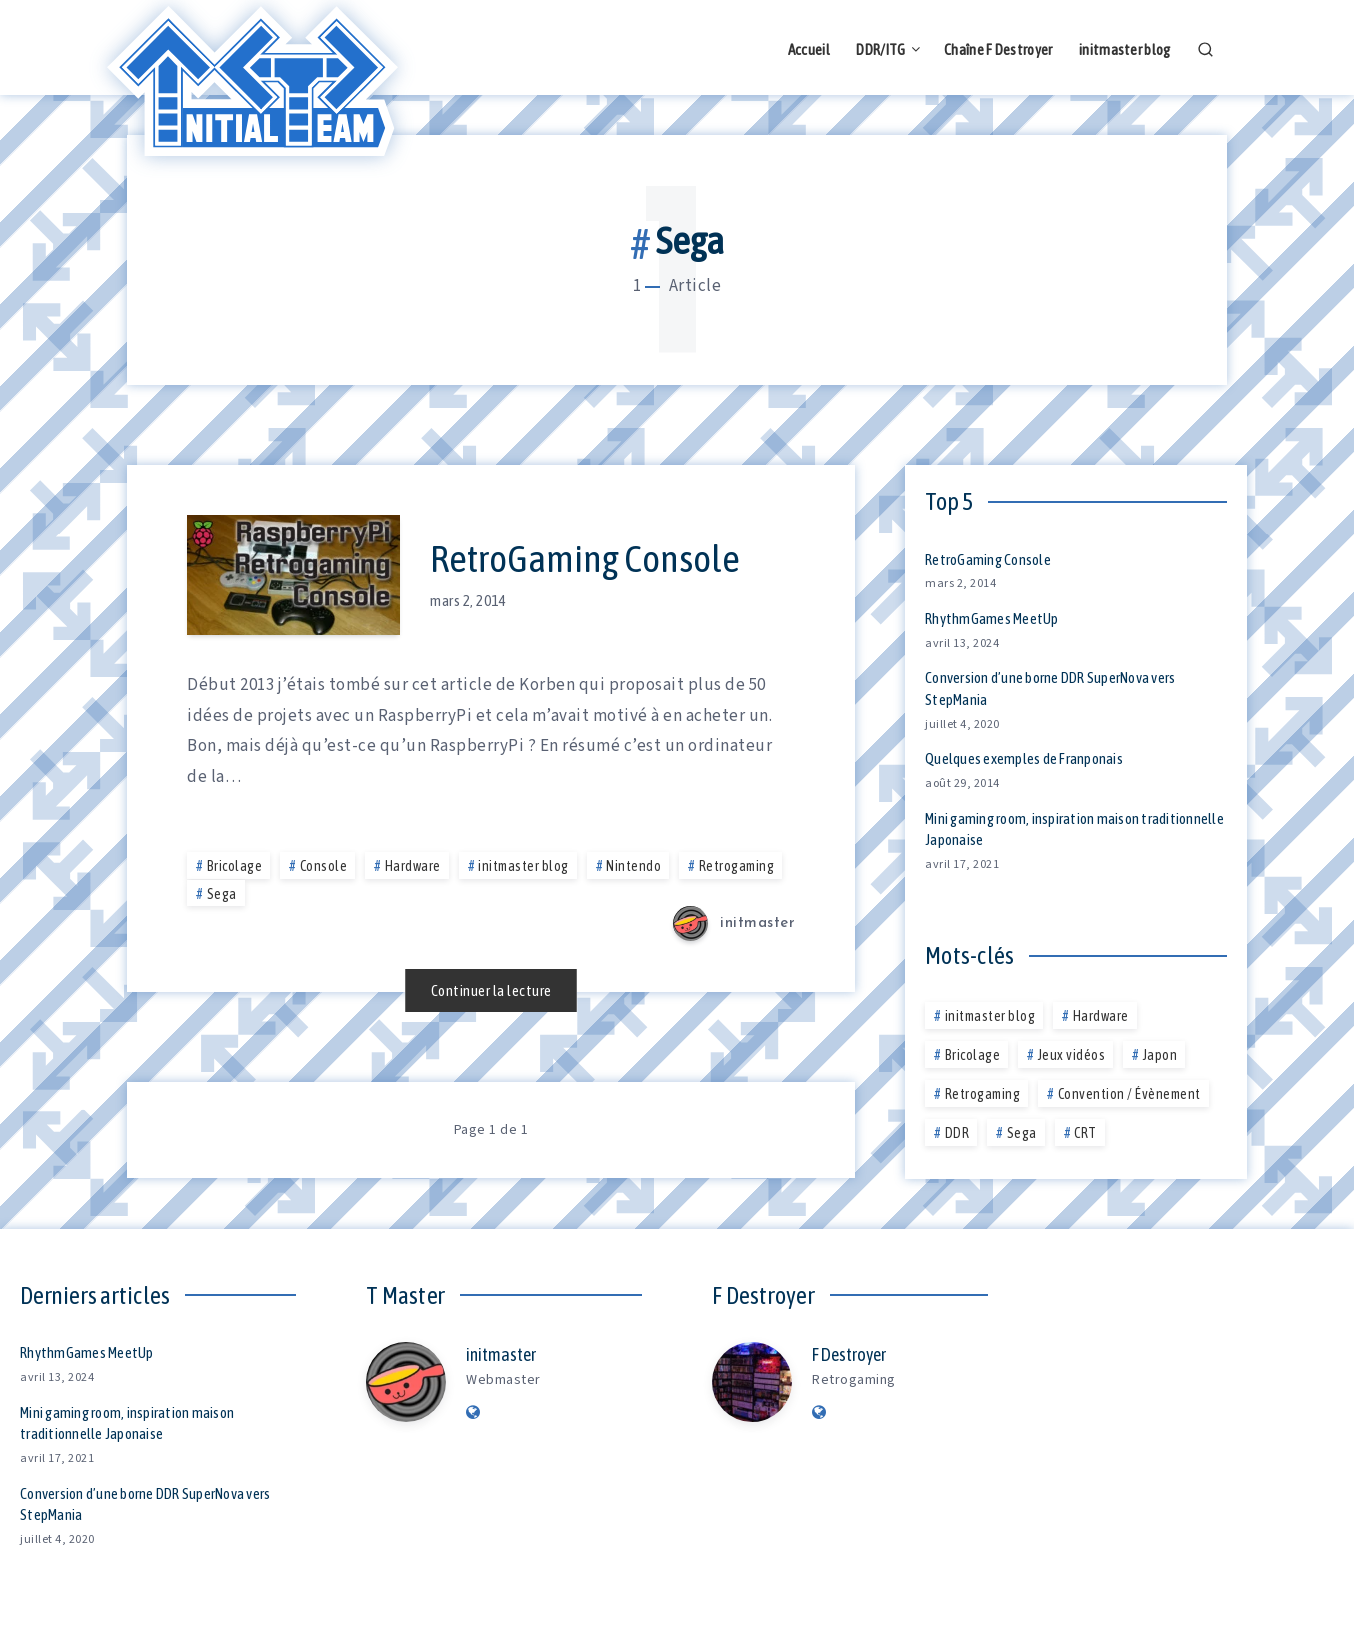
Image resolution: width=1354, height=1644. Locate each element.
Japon (1160, 1055)
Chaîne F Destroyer (998, 49)
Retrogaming (737, 866)
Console (324, 866)
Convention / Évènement (1129, 1094)
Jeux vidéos (1072, 1055)
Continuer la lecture (491, 990)
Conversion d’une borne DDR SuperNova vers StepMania (145, 1504)
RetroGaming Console (585, 558)
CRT (1085, 1133)
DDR (957, 1133)
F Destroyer (849, 1354)
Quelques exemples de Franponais (1024, 758)
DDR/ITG (880, 49)
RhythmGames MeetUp (992, 618)
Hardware (413, 866)
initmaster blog (1125, 49)
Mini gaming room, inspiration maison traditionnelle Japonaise (1074, 829)
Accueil (809, 49)
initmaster (501, 1354)
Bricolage (235, 866)
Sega (222, 894)
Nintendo (633, 866)
